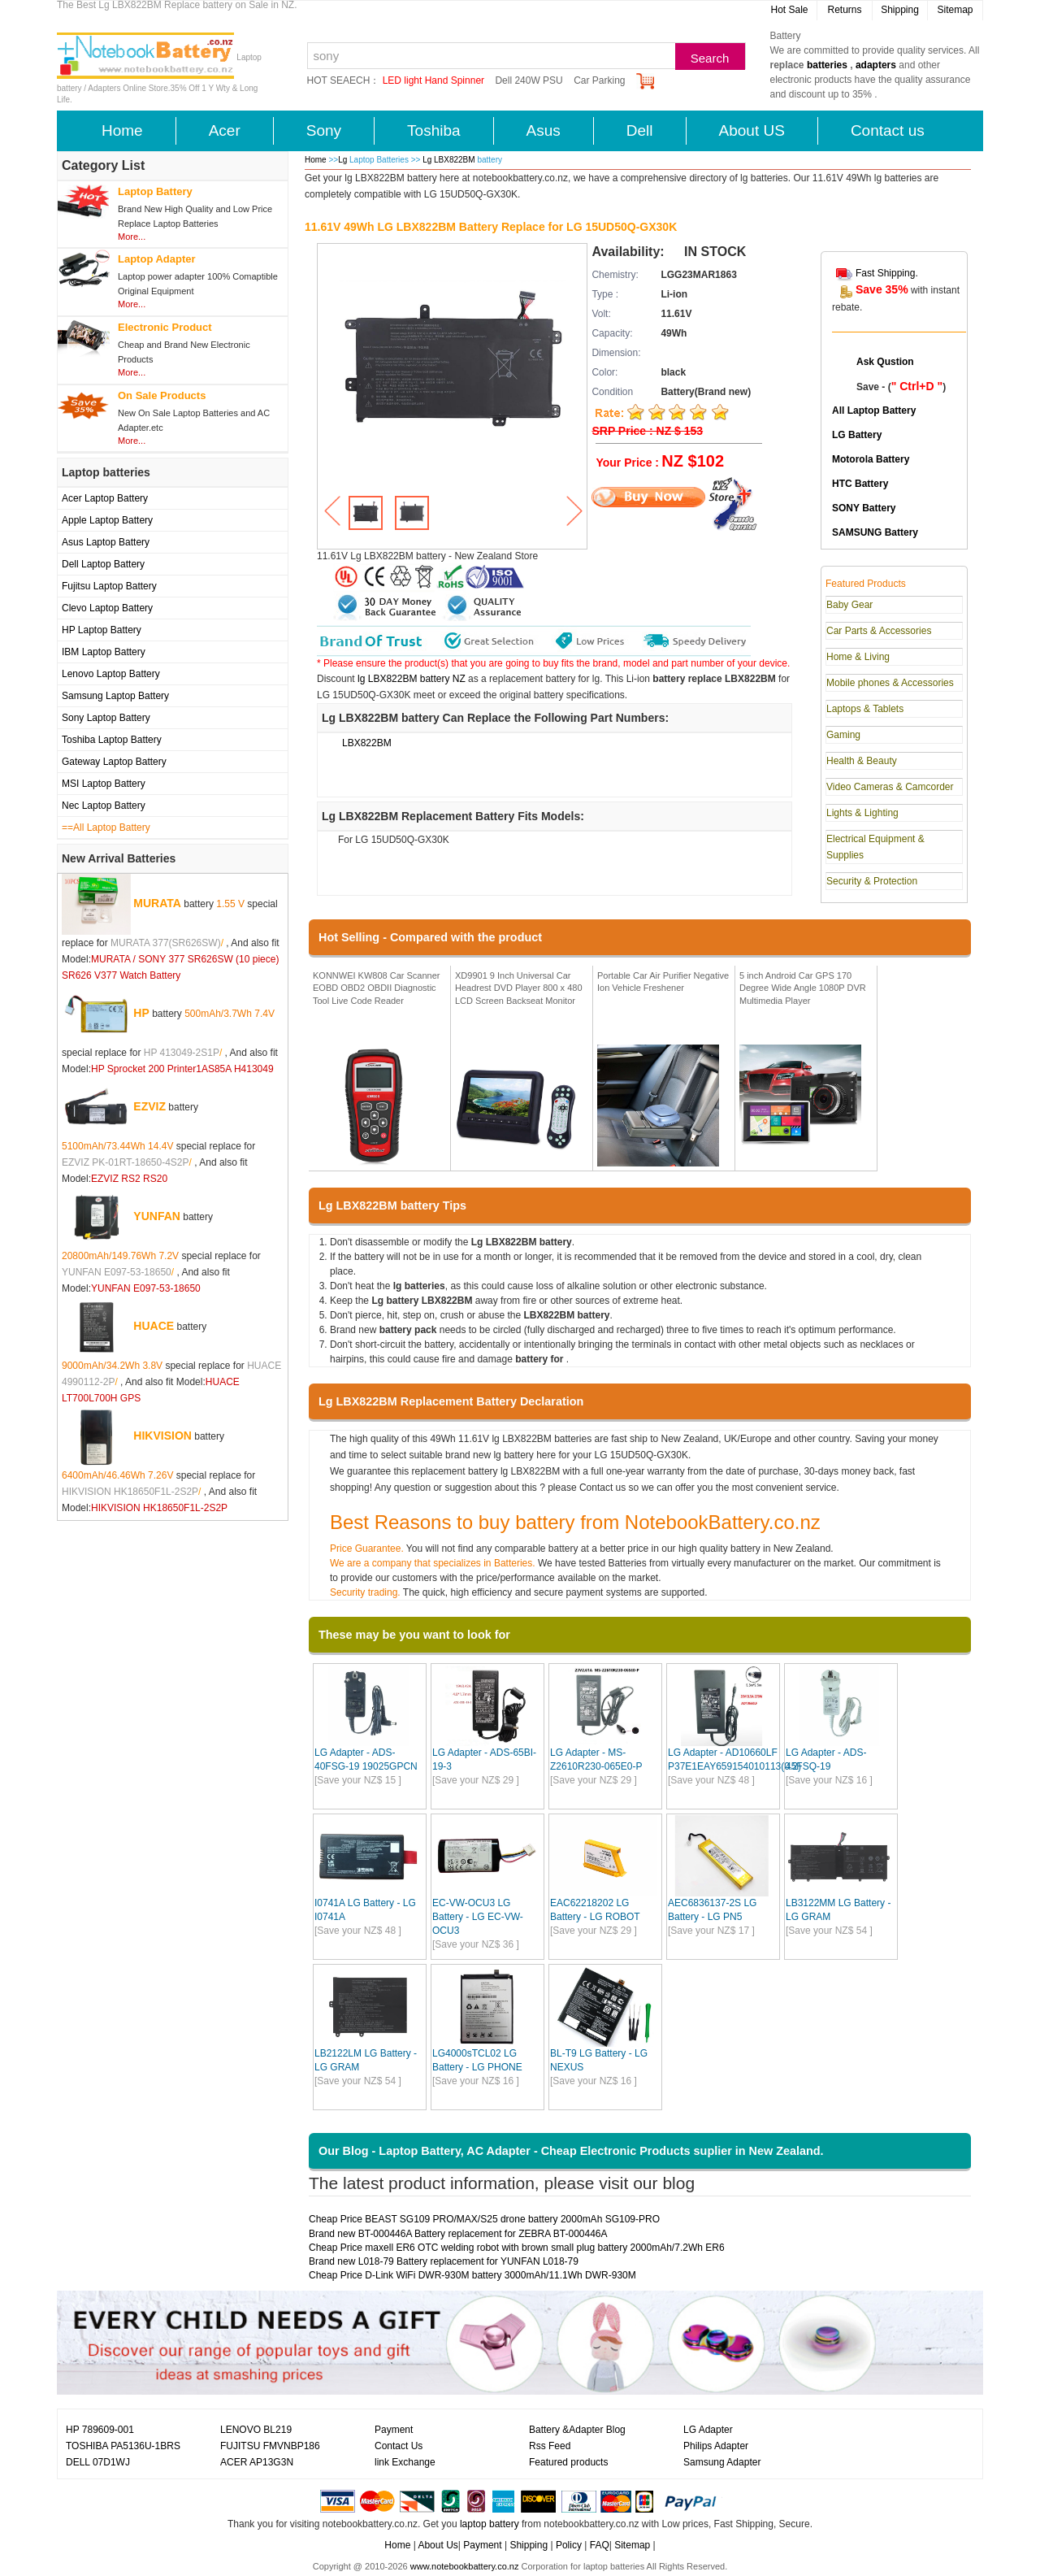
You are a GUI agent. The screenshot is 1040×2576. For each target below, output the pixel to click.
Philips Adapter (715, 2446)
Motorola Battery (870, 459)
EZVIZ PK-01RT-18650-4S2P (125, 1162)
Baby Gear (849, 604)
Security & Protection (871, 881)
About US (752, 130)
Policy (569, 2545)
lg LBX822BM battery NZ (412, 678)
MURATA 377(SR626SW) (165, 943)
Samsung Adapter (721, 2462)
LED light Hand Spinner (433, 80)
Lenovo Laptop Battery (111, 674)
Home (122, 130)
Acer (224, 130)
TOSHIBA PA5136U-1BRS (123, 2446)
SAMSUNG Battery (875, 532)
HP (141, 1012)
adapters (876, 65)
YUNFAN (156, 1216)
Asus (543, 130)
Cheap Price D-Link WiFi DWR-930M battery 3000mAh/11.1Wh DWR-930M (472, 2275)
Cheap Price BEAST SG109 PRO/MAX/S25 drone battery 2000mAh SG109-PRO (484, 2219)
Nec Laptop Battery (103, 805)
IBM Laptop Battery (103, 652)
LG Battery (857, 435)
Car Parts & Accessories (878, 630)
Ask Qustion (885, 361)
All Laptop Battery (874, 410)
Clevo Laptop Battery (107, 608)
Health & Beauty (861, 761)
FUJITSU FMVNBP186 (270, 2446)
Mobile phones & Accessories (890, 683)
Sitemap (955, 9)
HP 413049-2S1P (181, 1052)
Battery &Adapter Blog (577, 2429)
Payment (394, 2429)
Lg (342, 159)
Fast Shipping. (887, 273)
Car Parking (599, 80)
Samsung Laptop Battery (115, 696)
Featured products (568, 2462)
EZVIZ (149, 1106)
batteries (827, 65)
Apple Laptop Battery (107, 520)
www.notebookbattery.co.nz (464, 2566)
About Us (437, 2545)
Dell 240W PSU (528, 80)
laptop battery (489, 2524)
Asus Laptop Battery (106, 542)
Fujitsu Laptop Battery (109, 586)
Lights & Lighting (862, 813)
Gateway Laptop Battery (114, 761)
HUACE (153, 1325)
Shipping (900, 9)
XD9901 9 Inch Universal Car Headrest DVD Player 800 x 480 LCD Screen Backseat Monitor (519, 988)
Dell (639, 130)
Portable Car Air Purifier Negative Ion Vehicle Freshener (663, 982)
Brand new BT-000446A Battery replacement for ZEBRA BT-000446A (458, 2233)
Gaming (843, 735)
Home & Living (858, 656)
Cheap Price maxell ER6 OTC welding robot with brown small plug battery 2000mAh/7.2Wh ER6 (517, 2247)
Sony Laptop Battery (106, 717)
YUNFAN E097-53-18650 (116, 1272)
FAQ (599, 2545)
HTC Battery (860, 483)
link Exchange (405, 2462)
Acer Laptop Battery (105, 498)
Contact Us (398, 2446)
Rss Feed (549, 2446)
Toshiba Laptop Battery (112, 739)
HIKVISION (162, 1435)
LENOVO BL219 (256, 2429)
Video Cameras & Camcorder (890, 787)
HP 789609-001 (100, 2429)
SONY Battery (863, 508)
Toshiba (434, 130)
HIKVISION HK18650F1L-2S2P (130, 1491)
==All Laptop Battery (106, 827)
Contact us (888, 130)
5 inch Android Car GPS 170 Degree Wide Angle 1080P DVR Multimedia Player (802, 988)
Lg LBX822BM (449, 159)
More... (131, 236)
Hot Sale (789, 9)
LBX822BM (367, 743)
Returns (844, 9)
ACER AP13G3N (256, 2462)
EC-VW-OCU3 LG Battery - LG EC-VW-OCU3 (477, 1916)
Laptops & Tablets (865, 709)
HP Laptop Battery (101, 630)
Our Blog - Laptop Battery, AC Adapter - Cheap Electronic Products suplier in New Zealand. (571, 2150)
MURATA (157, 903)
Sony (323, 130)
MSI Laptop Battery (103, 783)
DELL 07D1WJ (98, 2462)
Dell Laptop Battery (103, 564)
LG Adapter (708, 2429)
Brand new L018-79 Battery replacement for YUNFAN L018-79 (443, 2261)
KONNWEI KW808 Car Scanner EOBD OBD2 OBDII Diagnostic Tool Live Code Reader (376, 988)
